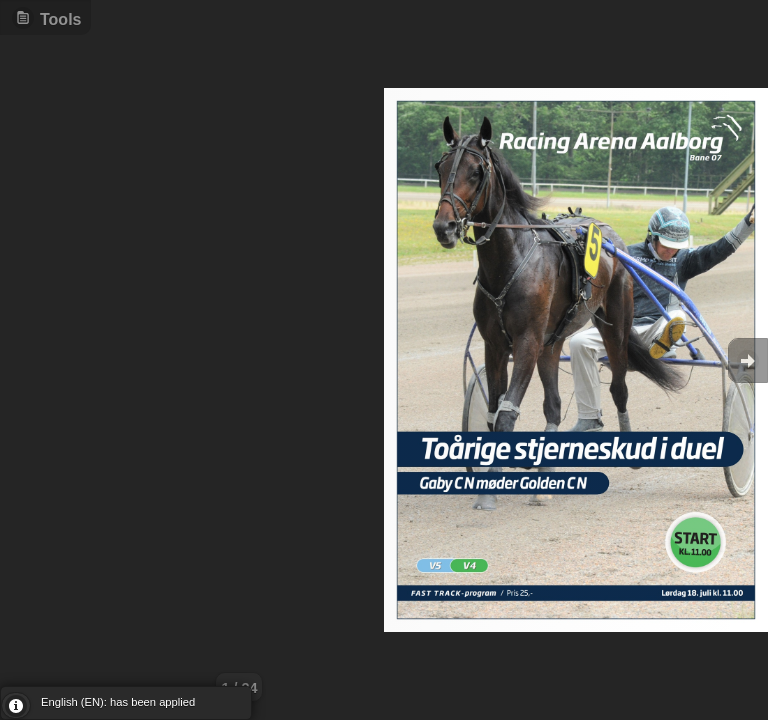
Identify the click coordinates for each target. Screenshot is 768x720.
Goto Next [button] (748, 360)
